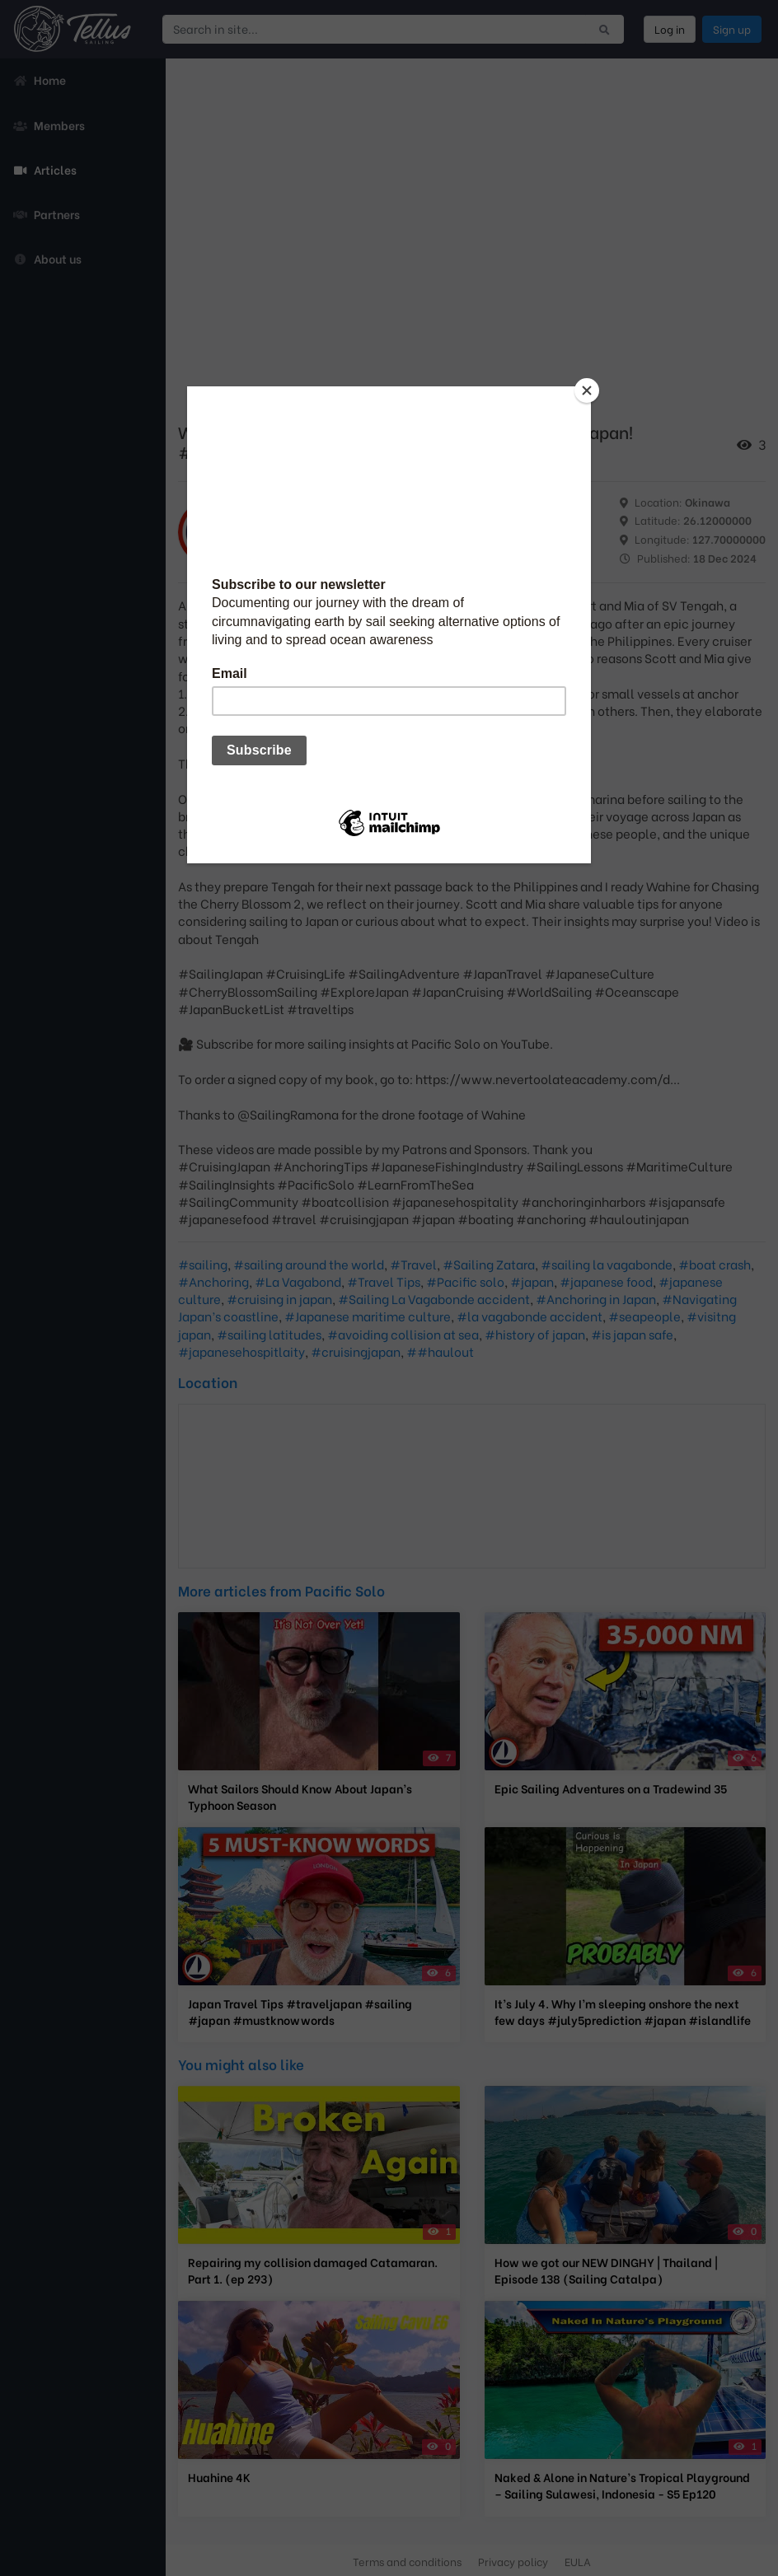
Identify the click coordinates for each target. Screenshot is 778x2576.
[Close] (586, 390)
